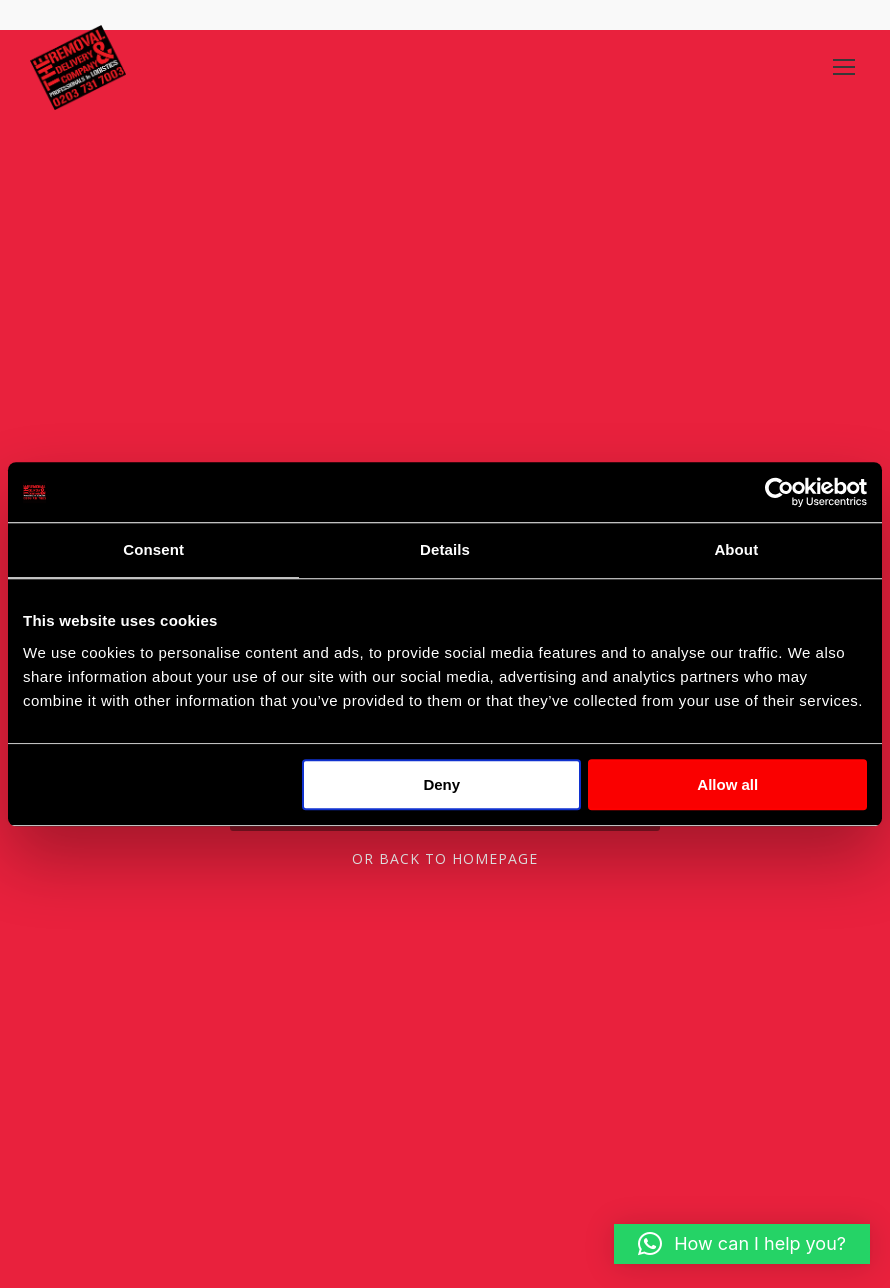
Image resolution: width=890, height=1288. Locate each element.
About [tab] (736, 549)
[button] (742, 1244)
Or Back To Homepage (445, 858)
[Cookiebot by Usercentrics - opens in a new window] (779, 492)
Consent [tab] (153, 549)
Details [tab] (445, 549)
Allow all (727, 784)
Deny (441, 784)
